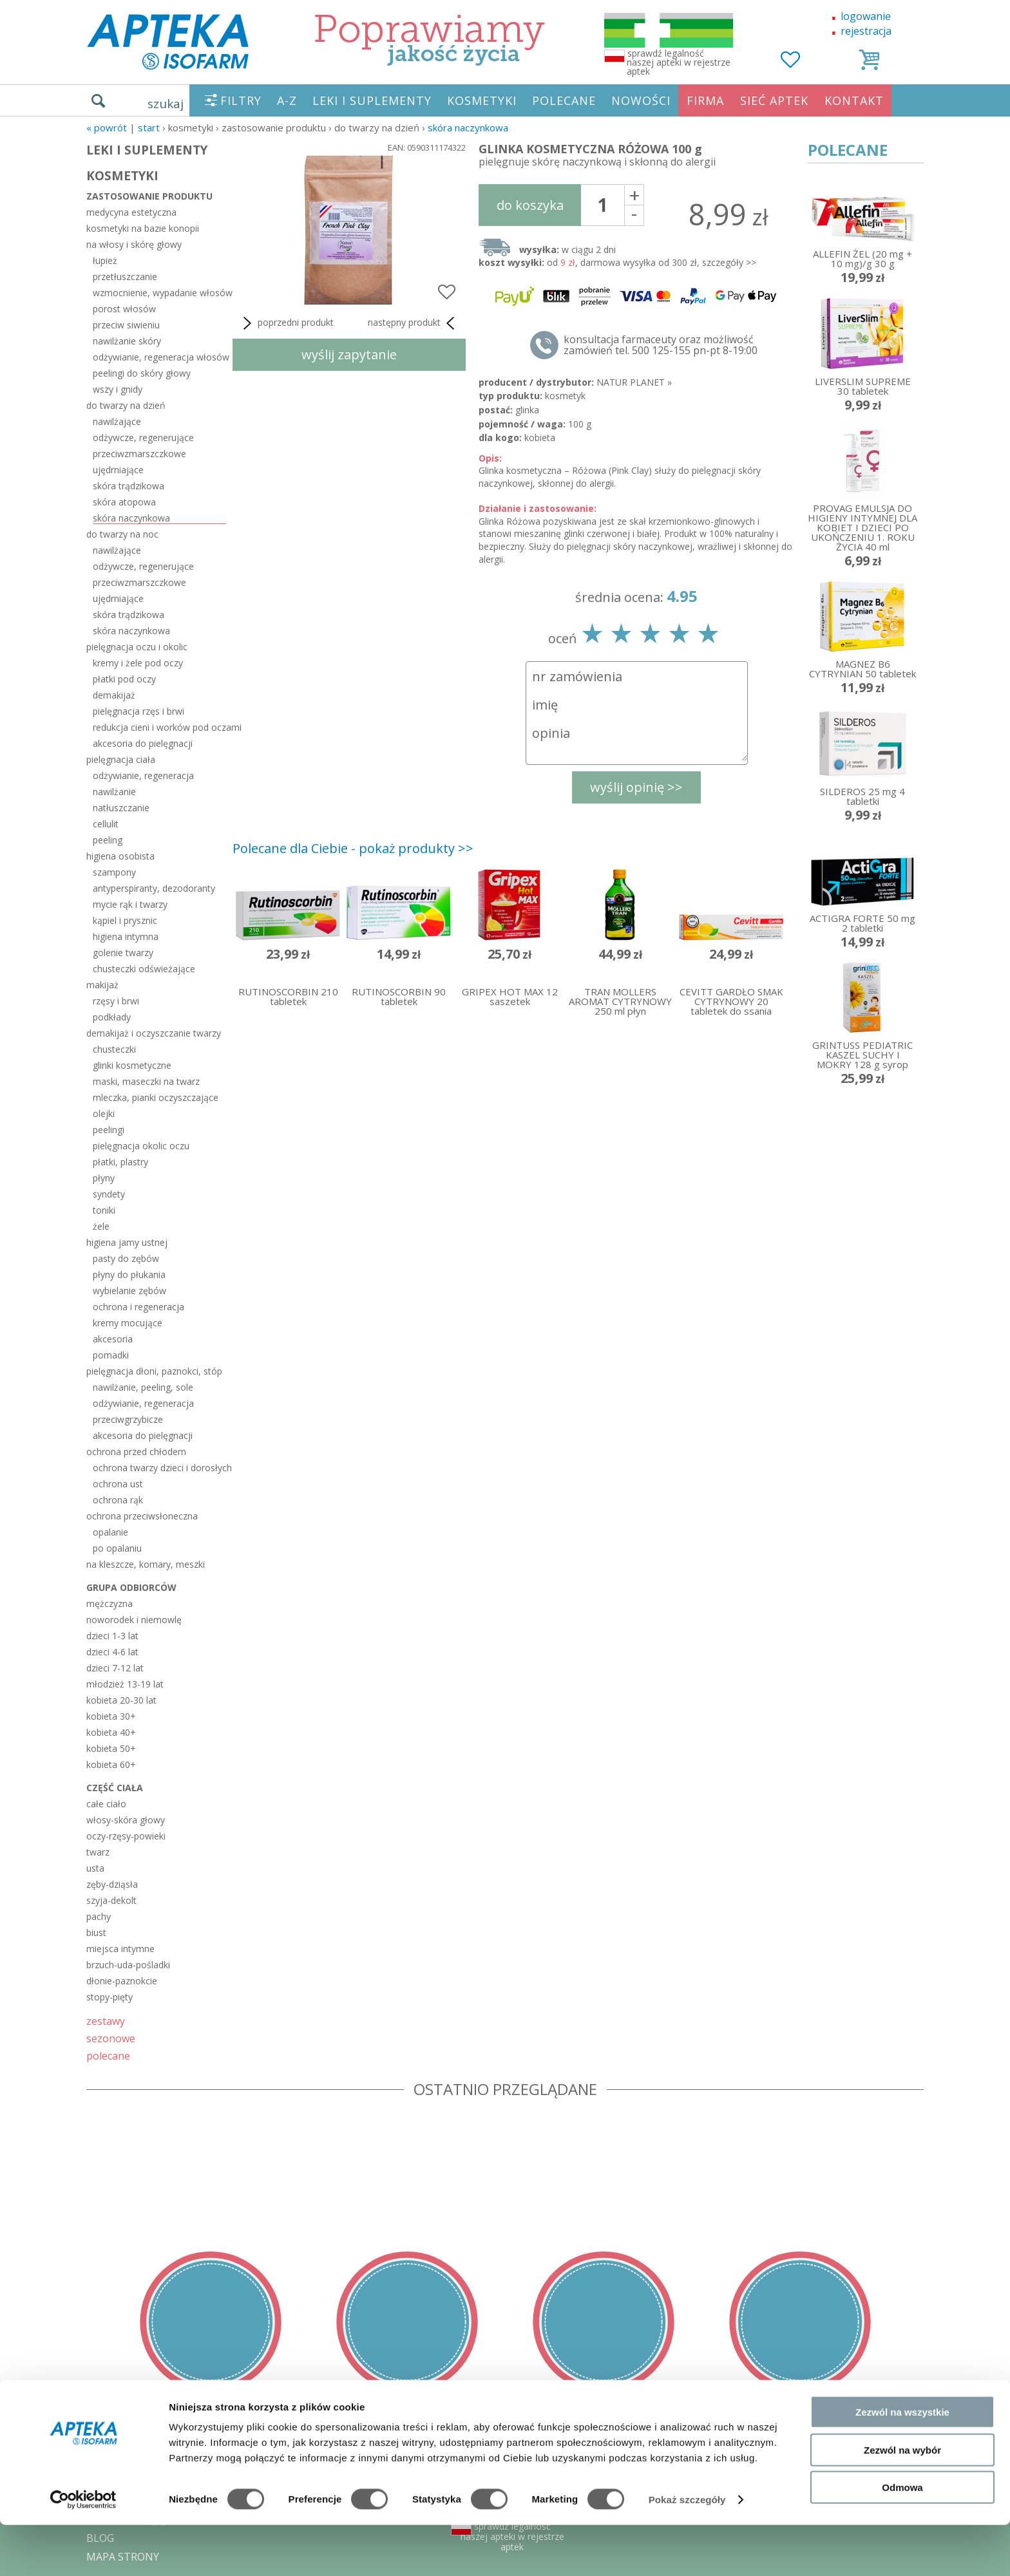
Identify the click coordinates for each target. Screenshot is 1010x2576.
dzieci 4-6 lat (112, 1652)
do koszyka (530, 205)
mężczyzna (109, 1603)
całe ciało (106, 1804)
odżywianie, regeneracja (143, 775)
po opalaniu (117, 1548)
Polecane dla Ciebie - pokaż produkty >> (353, 848)
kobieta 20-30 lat (121, 1700)
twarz (98, 1852)
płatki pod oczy (124, 679)
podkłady (112, 1017)
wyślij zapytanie (349, 354)
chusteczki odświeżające (144, 969)
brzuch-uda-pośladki (128, 1965)
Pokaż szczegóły (687, 2550)
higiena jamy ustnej (126, 1242)
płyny (104, 1178)
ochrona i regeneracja (138, 1307)
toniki (104, 1210)
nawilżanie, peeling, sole (143, 1387)
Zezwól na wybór (902, 2501)
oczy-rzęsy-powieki (126, 1836)
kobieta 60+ (111, 1764)
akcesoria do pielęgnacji (143, 743)
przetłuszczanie (125, 276)
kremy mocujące (127, 1323)
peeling (107, 840)
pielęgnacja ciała (120, 759)
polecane (108, 2055)
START (149, 127)
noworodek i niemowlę (134, 1619)
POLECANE (564, 100)
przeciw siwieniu (126, 325)
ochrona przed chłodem (136, 1451)
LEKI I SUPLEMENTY (372, 100)
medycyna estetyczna (131, 212)
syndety (109, 1194)
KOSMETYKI (482, 100)
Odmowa (902, 2538)
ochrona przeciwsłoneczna (142, 1516)
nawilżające (117, 421)
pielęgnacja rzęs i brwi (138, 711)
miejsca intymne (120, 1948)
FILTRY (241, 100)
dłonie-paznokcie (121, 1981)
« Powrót (106, 127)
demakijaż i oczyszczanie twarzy (153, 1033)
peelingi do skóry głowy (142, 373)
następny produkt (413, 323)
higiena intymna (125, 936)
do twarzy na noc (122, 534)
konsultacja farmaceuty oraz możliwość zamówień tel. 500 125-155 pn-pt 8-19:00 (661, 345)
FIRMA (705, 100)
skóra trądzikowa (128, 486)
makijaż (102, 985)
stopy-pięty (109, 1997)
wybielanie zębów (129, 1290)
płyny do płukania (129, 1274)
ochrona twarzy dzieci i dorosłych (159, 1468)
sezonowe (110, 2038)
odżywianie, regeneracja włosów (159, 357)
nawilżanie (114, 791)
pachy (98, 1916)
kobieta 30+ (111, 1716)
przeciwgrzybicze (128, 1419)
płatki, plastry (120, 1162)
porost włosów (124, 309)
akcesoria (113, 1339)
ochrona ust (118, 1484)
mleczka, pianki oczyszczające (155, 1097)
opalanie (110, 1532)
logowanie (866, 16)
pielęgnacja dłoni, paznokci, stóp (154, 1371)
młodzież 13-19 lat (125, 1684)
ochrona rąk (118, 1500)
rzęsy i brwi (116, 1001)
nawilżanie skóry (127, 341)
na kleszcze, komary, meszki (145, 1564)
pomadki (111, 1355)
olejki (104, 1113)
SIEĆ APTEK (774, 100)
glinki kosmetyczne (132, 1065)
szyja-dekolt (111, 1900)
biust (96, 1932)
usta (95, 1868)
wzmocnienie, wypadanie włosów (159, 293)
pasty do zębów (126, 1258)
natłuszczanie (121, 808)
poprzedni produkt (286, 323)
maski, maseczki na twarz (146, 1081)
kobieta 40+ (111, 1732)
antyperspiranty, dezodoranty (154, 888)
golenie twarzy (123, 952)
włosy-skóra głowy (125, 1820)
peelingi (108, 1129)
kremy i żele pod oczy (138, 663)
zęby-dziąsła (112, 1884)
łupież (105, 260)
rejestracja (866, 31)
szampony (114, 872)
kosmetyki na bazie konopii (142, 228)
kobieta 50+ (111, 1748)
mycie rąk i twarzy (130, 904)
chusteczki (114, 1049)
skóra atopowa (124, 502)
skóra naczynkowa (468, 127)
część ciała (114, 1788)
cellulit (106, 824)
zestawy (105, 2020)
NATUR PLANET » (634, 382)
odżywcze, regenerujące (143, 437)
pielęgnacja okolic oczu (141, 1146)
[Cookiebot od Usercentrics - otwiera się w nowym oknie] (83, 2551)
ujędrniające (118, 470)
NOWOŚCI (641, 100)
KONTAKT (854, 100)
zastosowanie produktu (149, 196)
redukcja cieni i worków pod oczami (159, 727)
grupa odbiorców (131, 1587)
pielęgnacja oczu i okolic (136, 647)
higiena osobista (120, 856)
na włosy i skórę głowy (134, 244)
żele (101, 1226)
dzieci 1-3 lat (112, 1636)
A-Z (287, 100)
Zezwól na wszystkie (902, 2463)
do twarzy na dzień (126, 405)
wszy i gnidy (117, 389)
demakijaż (114, 695)
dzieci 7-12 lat (115, 1668)
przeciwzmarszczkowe (139, 453)
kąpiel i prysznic (125, 920)
